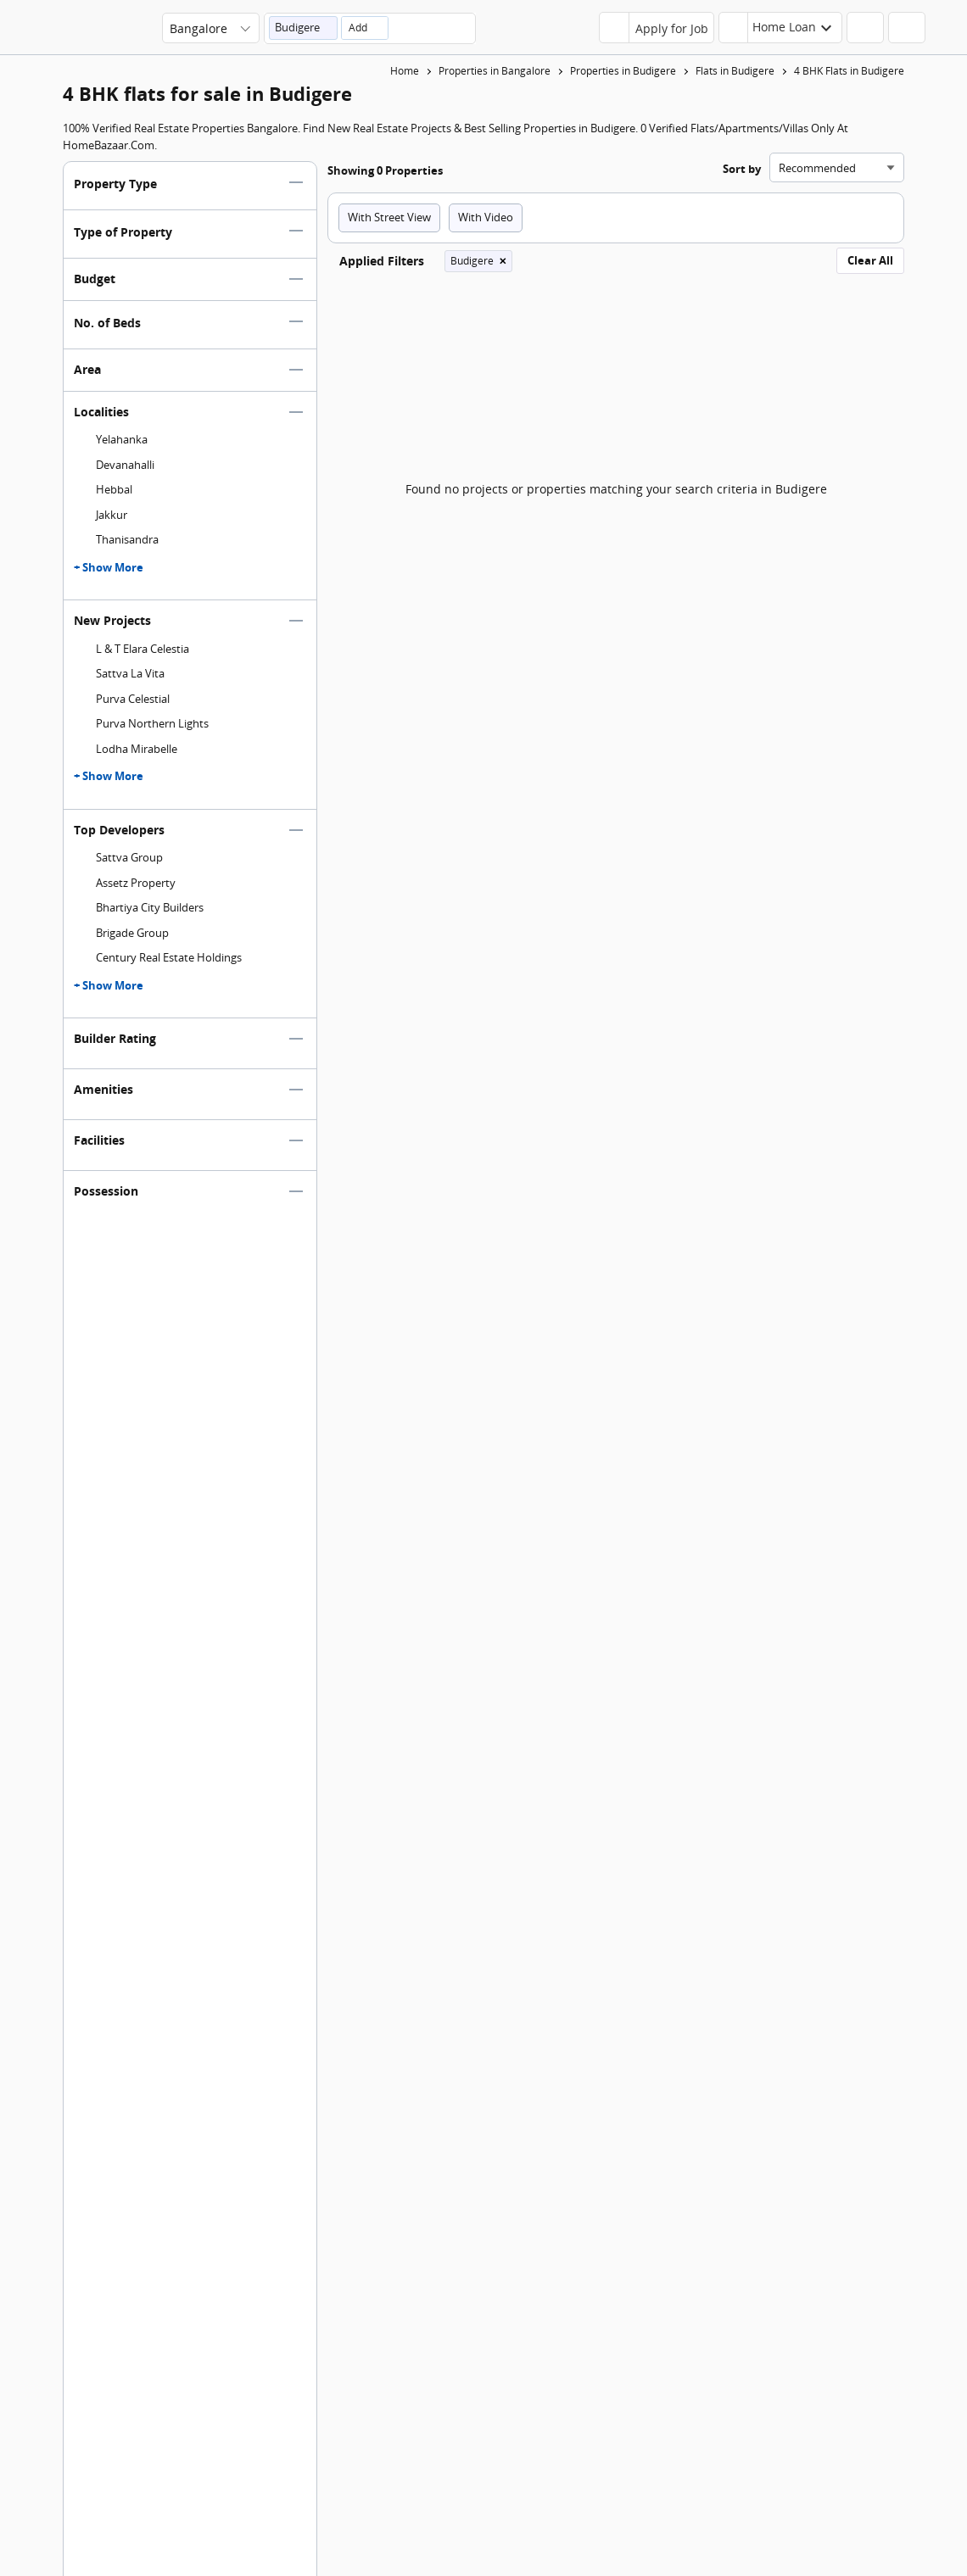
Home (404, 71)
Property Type (115, 191)
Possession (106, 1198)
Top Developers (119, 837)
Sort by (742, 176)
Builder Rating (115, 1046)
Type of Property (123, 239)
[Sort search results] (836, 175)
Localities (101, 419)
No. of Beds (107, 330)
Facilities (99, 1148)
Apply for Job (671, 28)
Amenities (103, 1097)
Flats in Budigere (735, 71)
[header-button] (780, 27)
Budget (94, 286)
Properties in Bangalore (495, 71)
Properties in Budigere (623, 71)
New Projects (112, 628)
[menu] (938, 33)
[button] (303, 28)
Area (87, 377)
